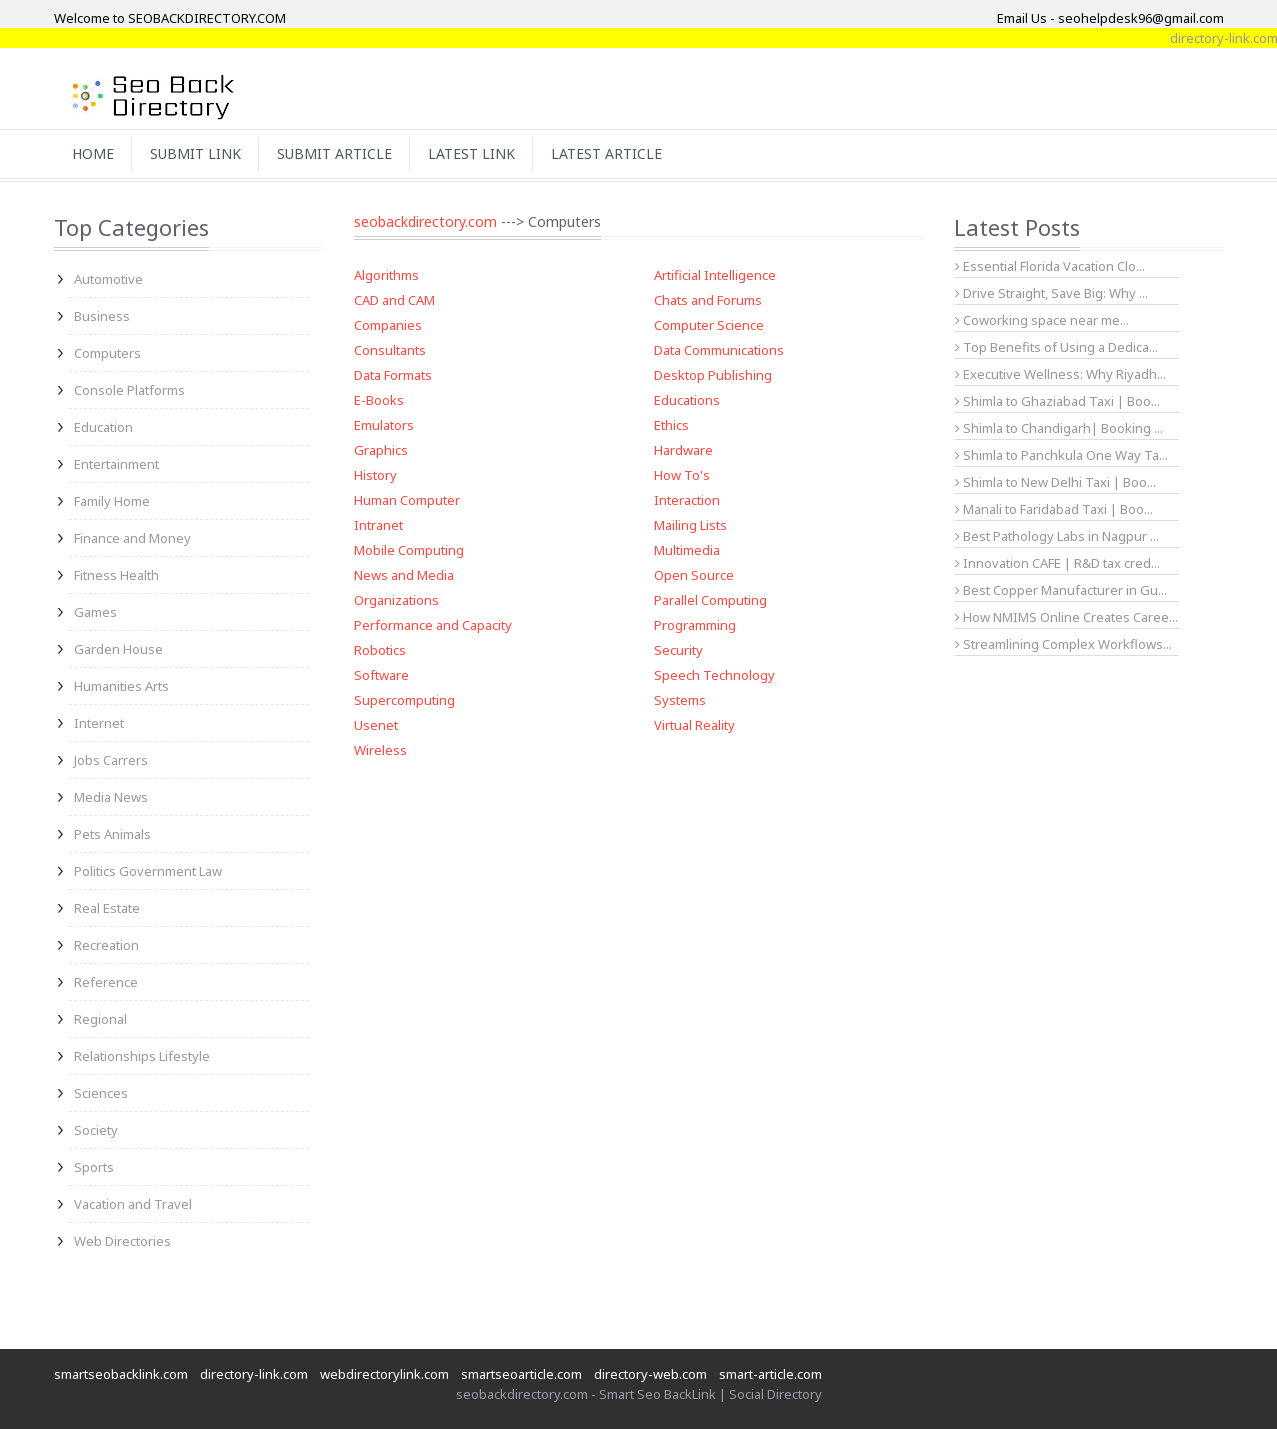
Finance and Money (132, 538)
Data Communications (719, 350)
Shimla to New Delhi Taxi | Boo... (1055, 482)
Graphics (381, 450)
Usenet (376, 725)
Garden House (118, 649)
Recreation (106, 945)
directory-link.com (254, 1374)
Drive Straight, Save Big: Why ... (1051, 293)
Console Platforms (129, 390)
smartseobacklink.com (121, 1374)
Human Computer (407, 500)
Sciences (101, 1093)
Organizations (396, 600)
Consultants (390, 350)
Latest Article (606, 153)
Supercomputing (404, 700)
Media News (111, 797)
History (375, 475)
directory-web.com (650, 1374)
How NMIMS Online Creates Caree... (1066, 617)
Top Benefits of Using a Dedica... (1056, 347)
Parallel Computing (710, 600)
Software (381, 675)
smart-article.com (770, 1374)
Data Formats (393, 375)
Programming (695, 625)
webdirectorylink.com (384, 1374)
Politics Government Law (148, 871)
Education (103, 427)
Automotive (108, 279)
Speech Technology (714, 675)
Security (678, 650)
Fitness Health (116, 575)
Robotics (380, 650)
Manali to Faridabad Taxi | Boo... (1054, 509)
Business (102, 316)
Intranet (378, 525)
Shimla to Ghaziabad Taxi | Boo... (1057, 401)
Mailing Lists (690, 525)
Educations (687, 400)
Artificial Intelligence (715, 275)
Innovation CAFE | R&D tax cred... (1057, 563)
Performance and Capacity (433, 625)
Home (93, 153)
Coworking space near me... (1042, 320)
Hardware (683, 450)
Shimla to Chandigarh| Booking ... (1059, 428)
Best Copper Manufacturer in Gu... (1061, 590)
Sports (94, 1167)
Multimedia (687, 550)
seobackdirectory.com (425, 221)
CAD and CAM (394, 300)
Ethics (671, 425)
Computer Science (709, 325)
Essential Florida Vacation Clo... (1050, 266)
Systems (680, 700)
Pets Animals (112, 834)
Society (96, 1130)
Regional (100, 1019)
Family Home (112, 501)
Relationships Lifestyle (142, 1056)
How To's (682, 475)
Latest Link (471, 153)
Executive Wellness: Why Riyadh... (1060, 374)
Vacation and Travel (133, 1204)
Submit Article (334, 153)
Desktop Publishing (713, 375)
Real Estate (107, 908)
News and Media (404, 575)
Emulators (384, 425)
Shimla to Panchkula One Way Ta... (1061, 455)
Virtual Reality (694, 725)
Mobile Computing (409, 550)
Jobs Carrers (111, 760)
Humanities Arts (121, 686)
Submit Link (195, 153)
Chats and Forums (708, 300)
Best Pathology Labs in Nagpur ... (1057, 536)
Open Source (694, 575)
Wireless (380, 750)
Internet (99, 723)
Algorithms (386, 275)
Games (95, 612)
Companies (388, 325)
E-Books (379, 400)
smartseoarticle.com (521, 1374)
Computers (107, 353)
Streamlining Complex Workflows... (1063, 644)
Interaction (687, 500)
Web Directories (122, 1241)
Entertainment (116, 464)
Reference (106, 982)
